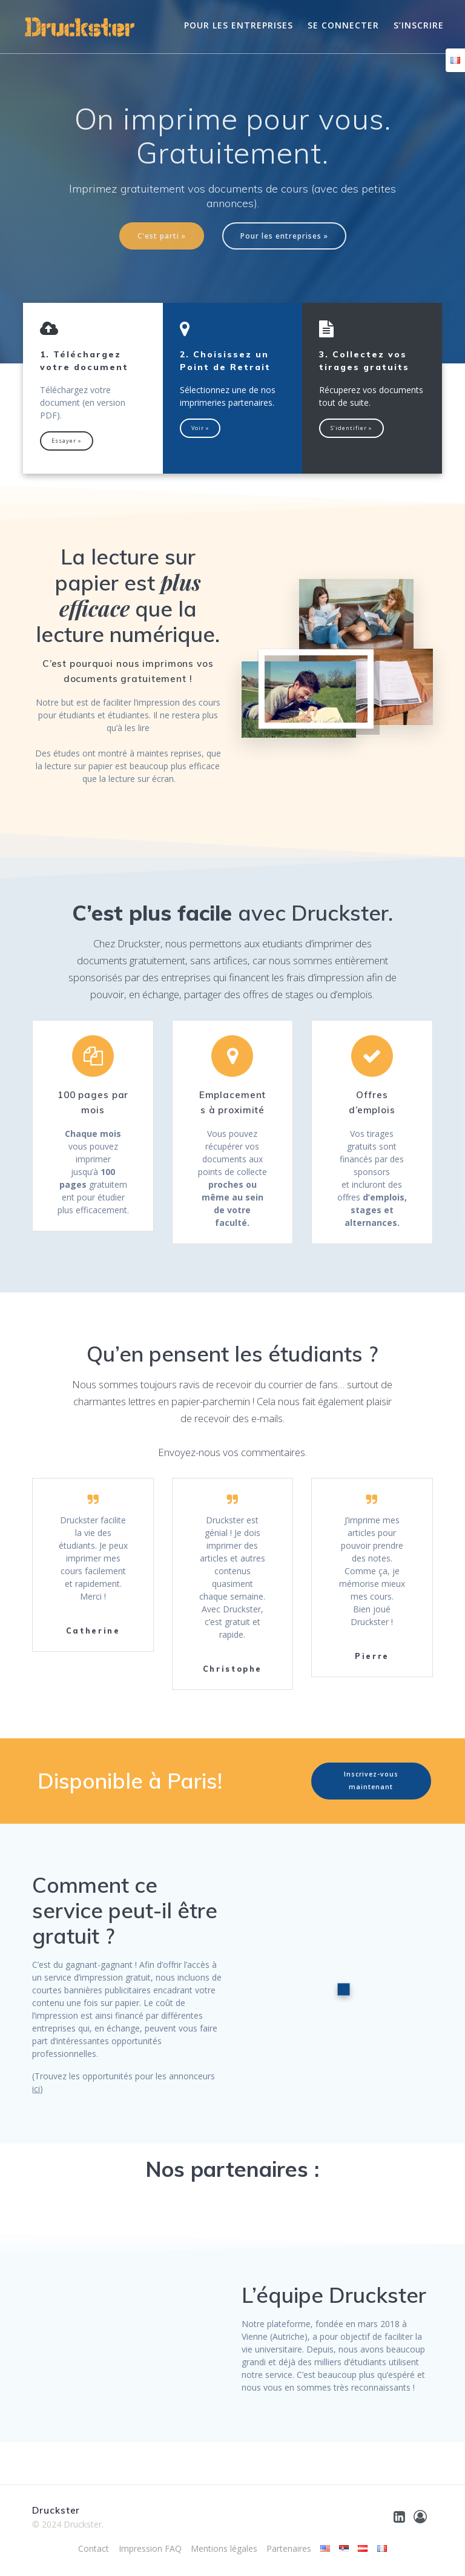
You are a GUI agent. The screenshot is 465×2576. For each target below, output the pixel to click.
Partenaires (288, 2548)
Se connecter (343, 25)
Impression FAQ (150, 2548)
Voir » (200, 428)
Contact (93, 2548)
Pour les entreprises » (284, 235)
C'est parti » (161, 235)
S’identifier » (351, 428)
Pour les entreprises (238, 25)
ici (36, 2088)
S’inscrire (419, 25)
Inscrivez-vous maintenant (371, 1780)
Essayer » (66, 441)
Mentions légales (224, 2548)
